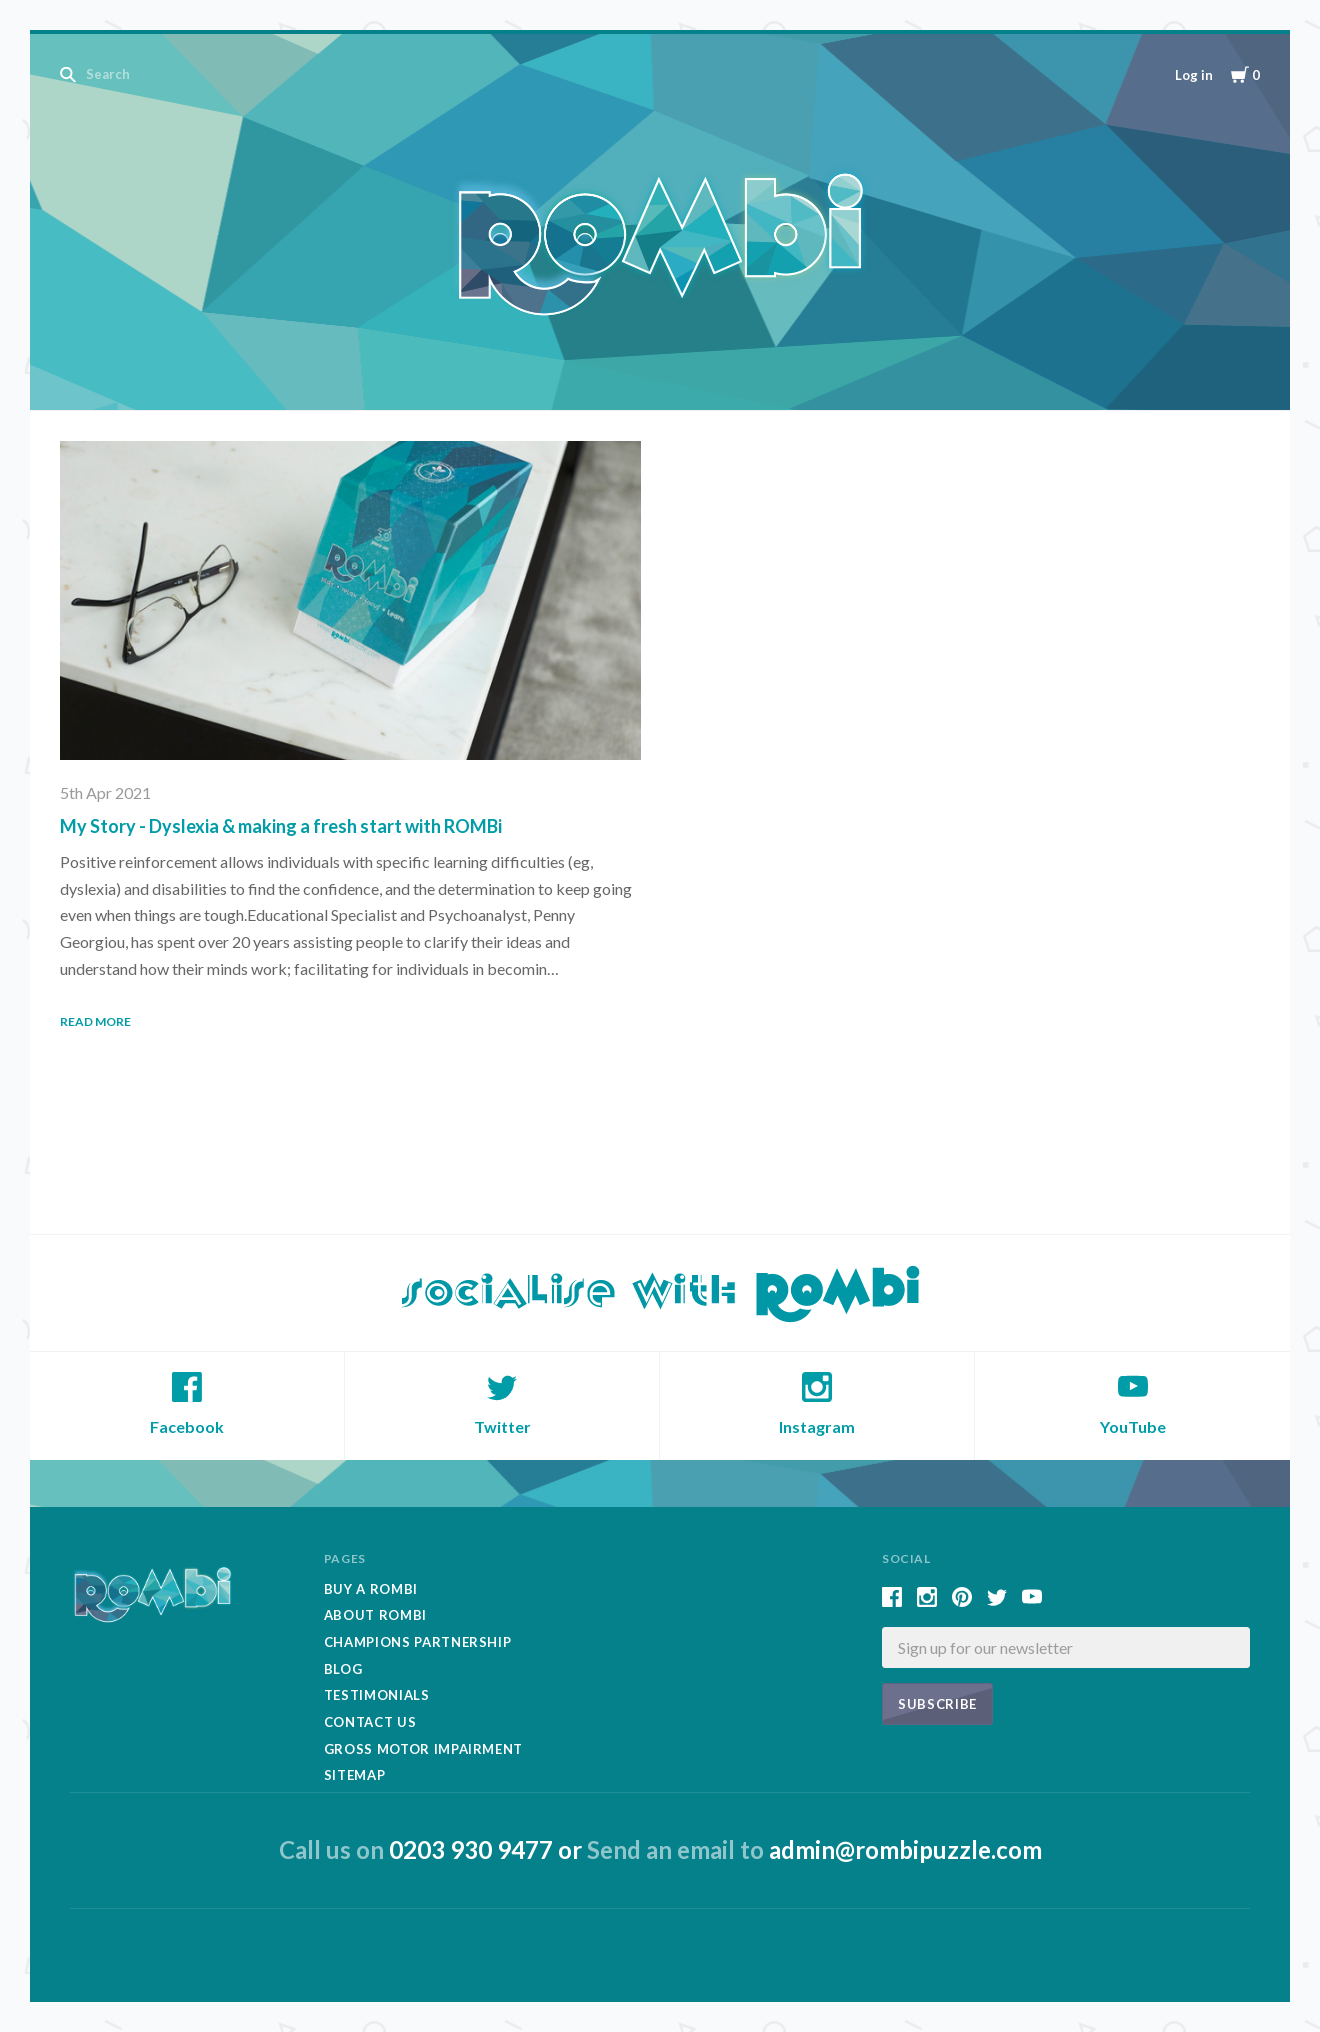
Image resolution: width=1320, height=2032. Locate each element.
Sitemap (355, 1775)
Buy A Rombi (371, 1589)
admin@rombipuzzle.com (905, 1849)
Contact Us (370, 1722)
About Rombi (375, 1615)
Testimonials (377, 1695)
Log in (1194, 75)
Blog (343, 1669)
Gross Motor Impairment (423, 1749)
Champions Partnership (418, 1642)
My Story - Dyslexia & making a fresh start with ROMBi (281, 826)
